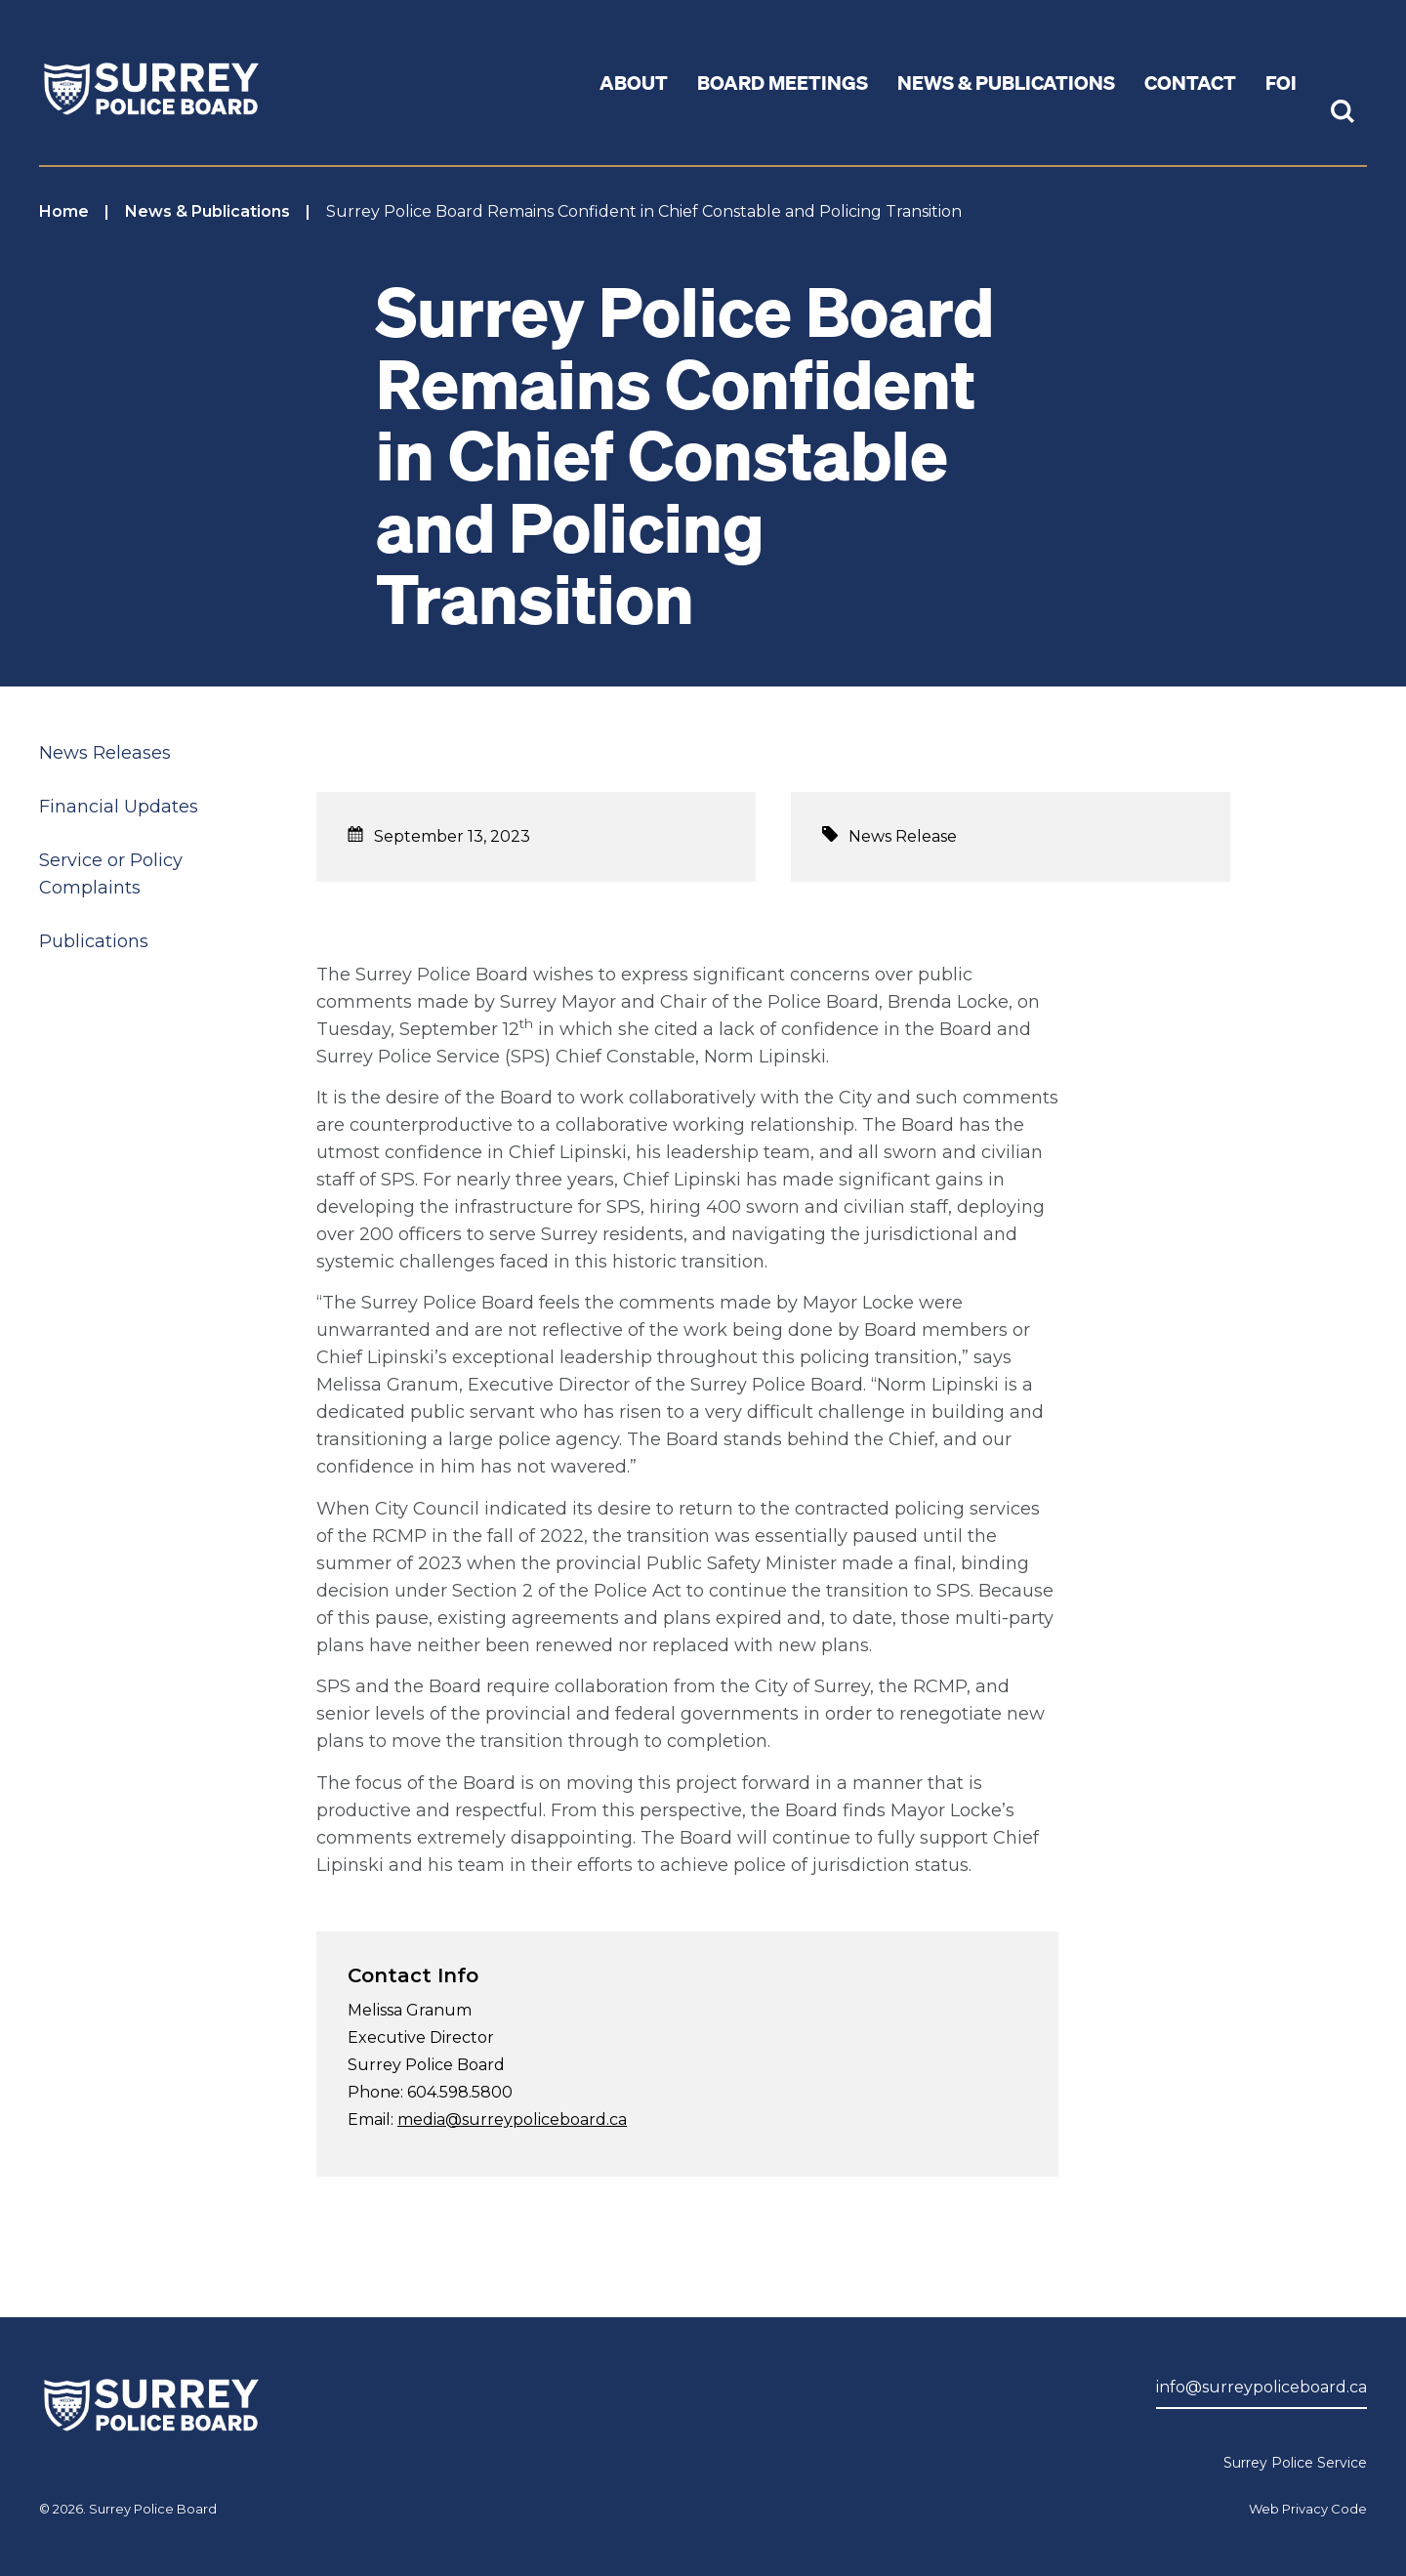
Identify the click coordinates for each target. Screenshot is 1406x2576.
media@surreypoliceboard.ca (512, 2119)
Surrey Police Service (1295, 2463)
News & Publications (207, 211)
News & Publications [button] (1006, 82)
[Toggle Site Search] (1342, 113)
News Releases (105, 753)
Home (64, 211)
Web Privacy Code (1308, 2508)
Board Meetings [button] (782, 82)
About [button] (634, 82)
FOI (1281, 82)
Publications (93, 941)
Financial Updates (118, 806)
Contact (1190, 82)
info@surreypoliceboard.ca (1261, 2387)
